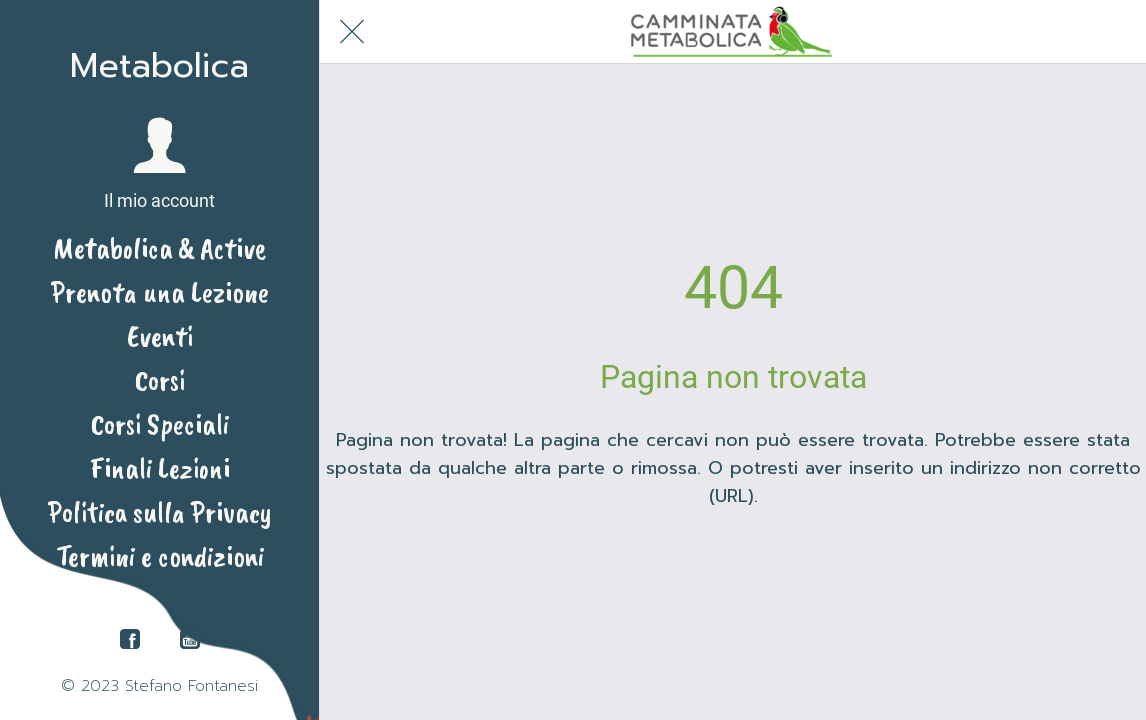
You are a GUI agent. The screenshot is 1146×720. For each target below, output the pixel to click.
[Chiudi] (352, 32)
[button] (159, 164)
